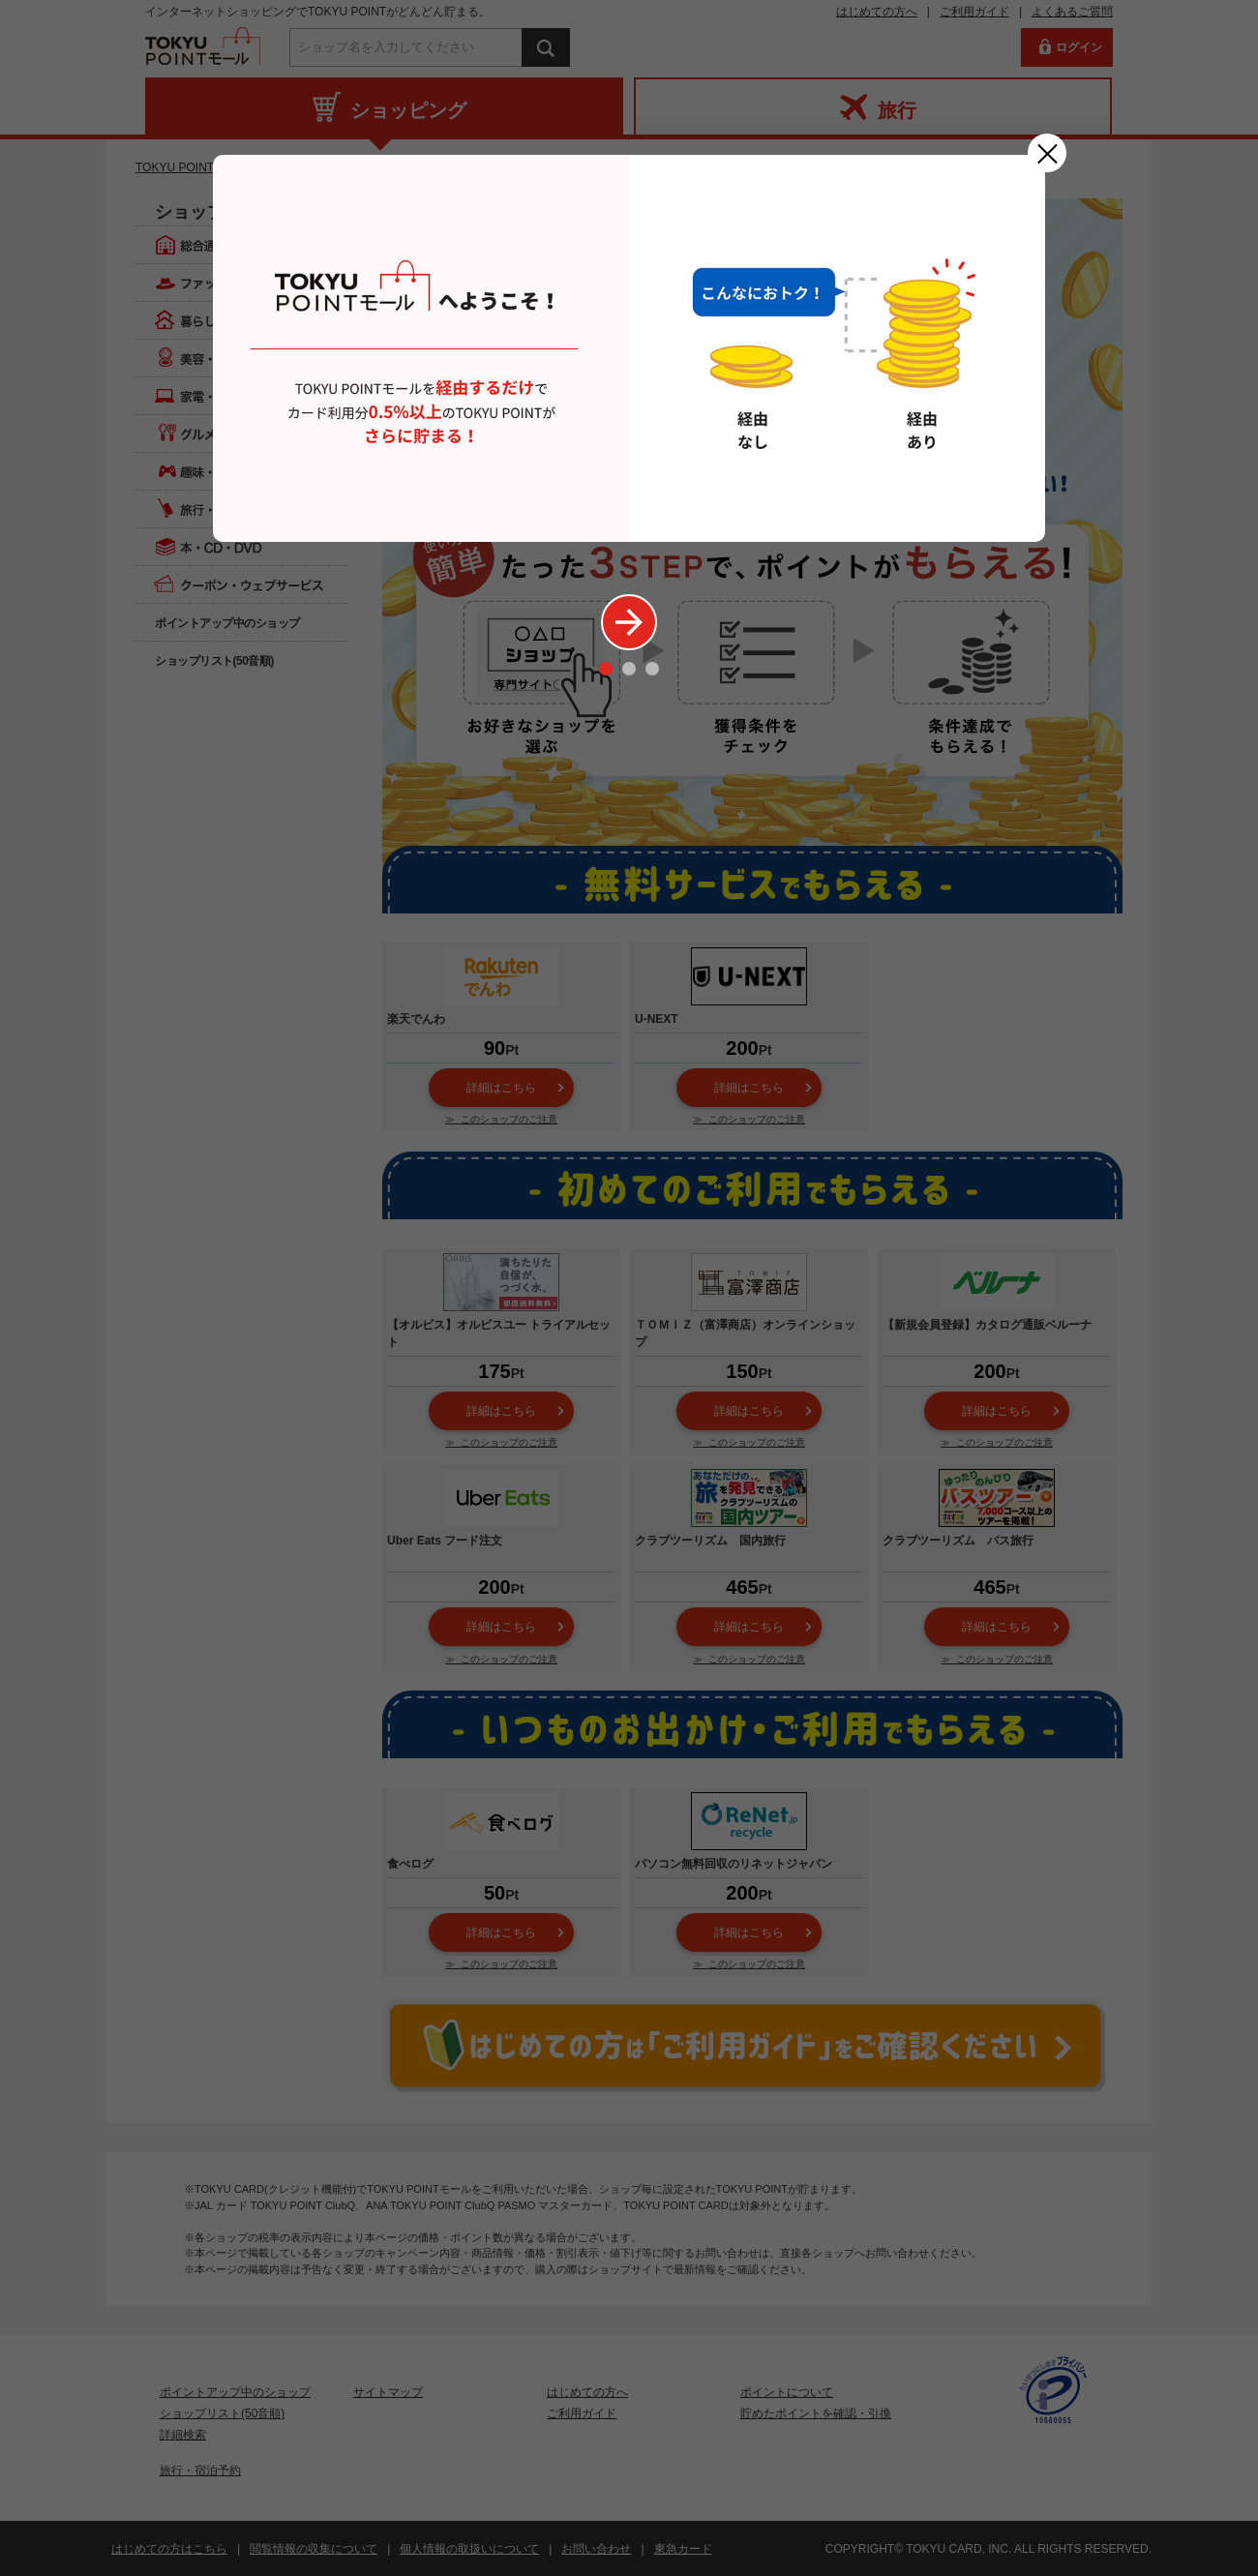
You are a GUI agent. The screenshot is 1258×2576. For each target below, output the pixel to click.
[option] (629, 348)
